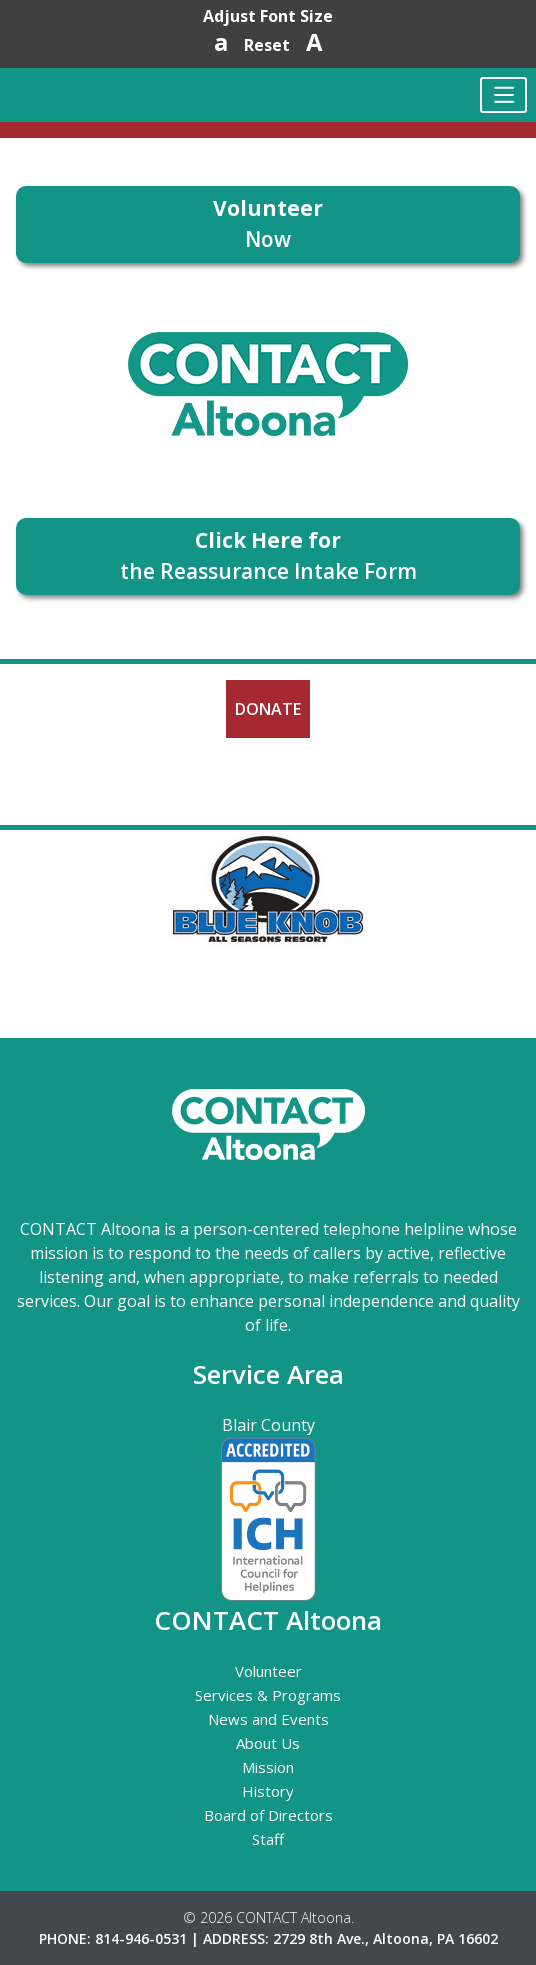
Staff (268, 1839)
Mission (268, 1767)
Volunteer (268, 1671)
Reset (267, 45)
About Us (268, 1743)
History (268, 1791)
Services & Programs (268, 1695)
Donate (268, 709)
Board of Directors (268, 1815)
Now (268, 224)
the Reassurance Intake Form (268, 556)
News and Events (268, 1719)
